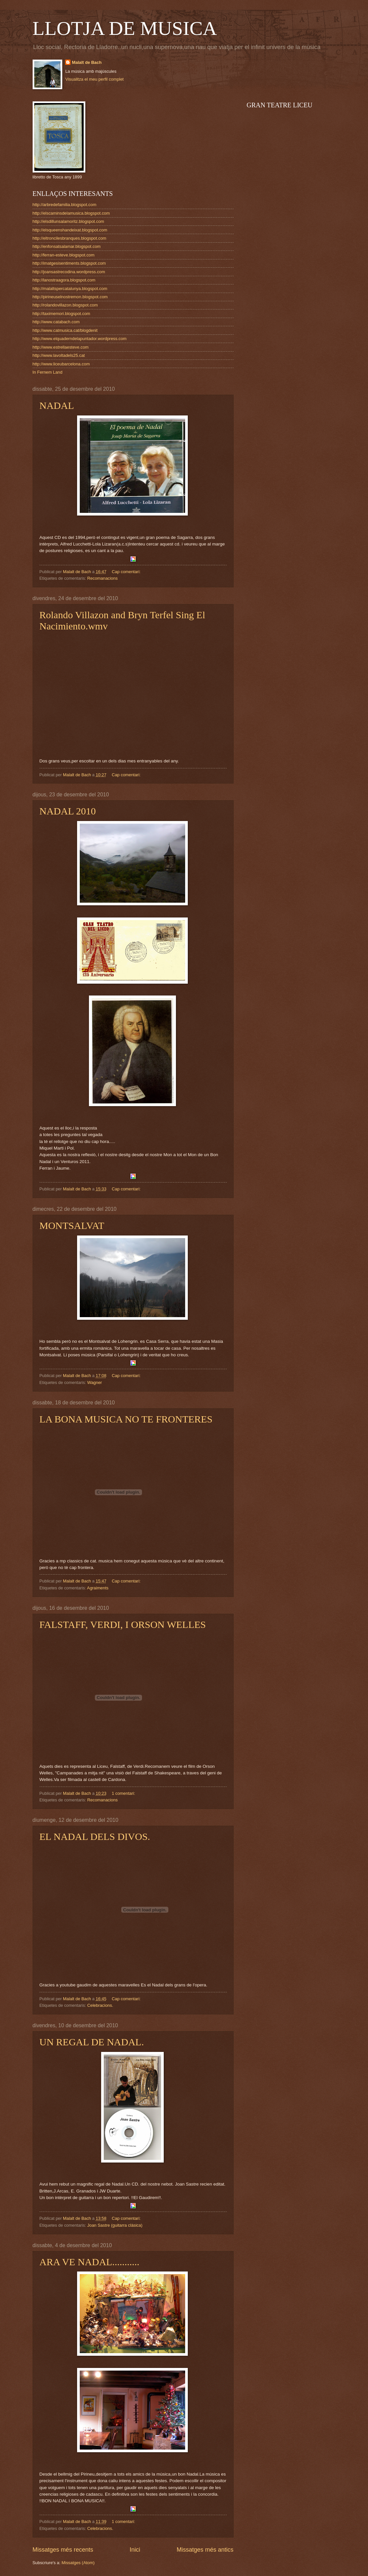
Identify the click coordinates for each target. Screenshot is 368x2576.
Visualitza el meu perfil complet (94, 79)
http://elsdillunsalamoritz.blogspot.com (68, 221)
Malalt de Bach (86, 62)
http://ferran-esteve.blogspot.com (64, 254)
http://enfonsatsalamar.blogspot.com (67, 246)
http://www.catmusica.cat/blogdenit (65, 330)
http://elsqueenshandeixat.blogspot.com (70, 229)
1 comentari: (124, 1793)
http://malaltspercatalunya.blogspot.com (70, 288)
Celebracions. (100, 2005)
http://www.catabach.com (56, 321)
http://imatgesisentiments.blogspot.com (69, 263)
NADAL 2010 (68, 811)
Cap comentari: (127, 571)
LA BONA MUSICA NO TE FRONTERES (126, 1419)
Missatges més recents (63, 2549)
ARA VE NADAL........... (90, 2261)
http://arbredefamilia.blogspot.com (65, 204)
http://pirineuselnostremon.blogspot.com (70, 296)
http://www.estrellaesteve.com (61, 347)
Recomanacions (102, 578)
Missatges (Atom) (78, 2562)
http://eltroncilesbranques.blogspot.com (69, 238)
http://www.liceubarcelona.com (61, 363)
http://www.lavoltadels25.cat (59, 355)
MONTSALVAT (72, 1225)
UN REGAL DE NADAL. (92, 2041)
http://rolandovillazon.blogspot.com (65, 305)
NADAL (57, 405)
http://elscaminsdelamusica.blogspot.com (71, 213)
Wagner (94, 1382)
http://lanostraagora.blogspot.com (64, 280)
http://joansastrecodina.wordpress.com (69, 271)
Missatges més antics (205, 2549)
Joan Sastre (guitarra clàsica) (114, 2225)
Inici (134, 2549)
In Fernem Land (48, 372)
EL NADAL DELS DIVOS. (95, 1836)
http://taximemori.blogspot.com (61, 313)
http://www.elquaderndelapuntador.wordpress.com (80, 338)
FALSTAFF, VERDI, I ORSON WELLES (123, 1624)
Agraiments (97, 1587)
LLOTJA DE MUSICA (125, 28)
